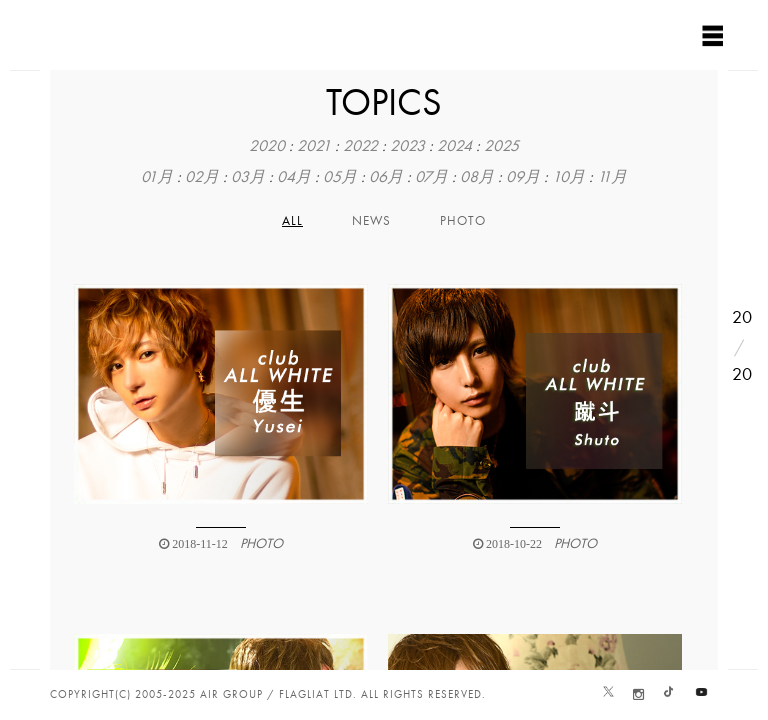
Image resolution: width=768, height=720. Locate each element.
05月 (340, 177)
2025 (501, 146)
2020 (267, 146)
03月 (248, 177)
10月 (568, 177)
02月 (202, 177)
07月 (431, 177)
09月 (523, 177)
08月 (477, 177)
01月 (157, 177)
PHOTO (463, 221)
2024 (454, 146)
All (292, 221)
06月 (386, 177)
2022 (360, 146)
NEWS (371, 221)
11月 (612, 177)
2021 (314, 146)
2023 (407, 146)
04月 (294, 177)
